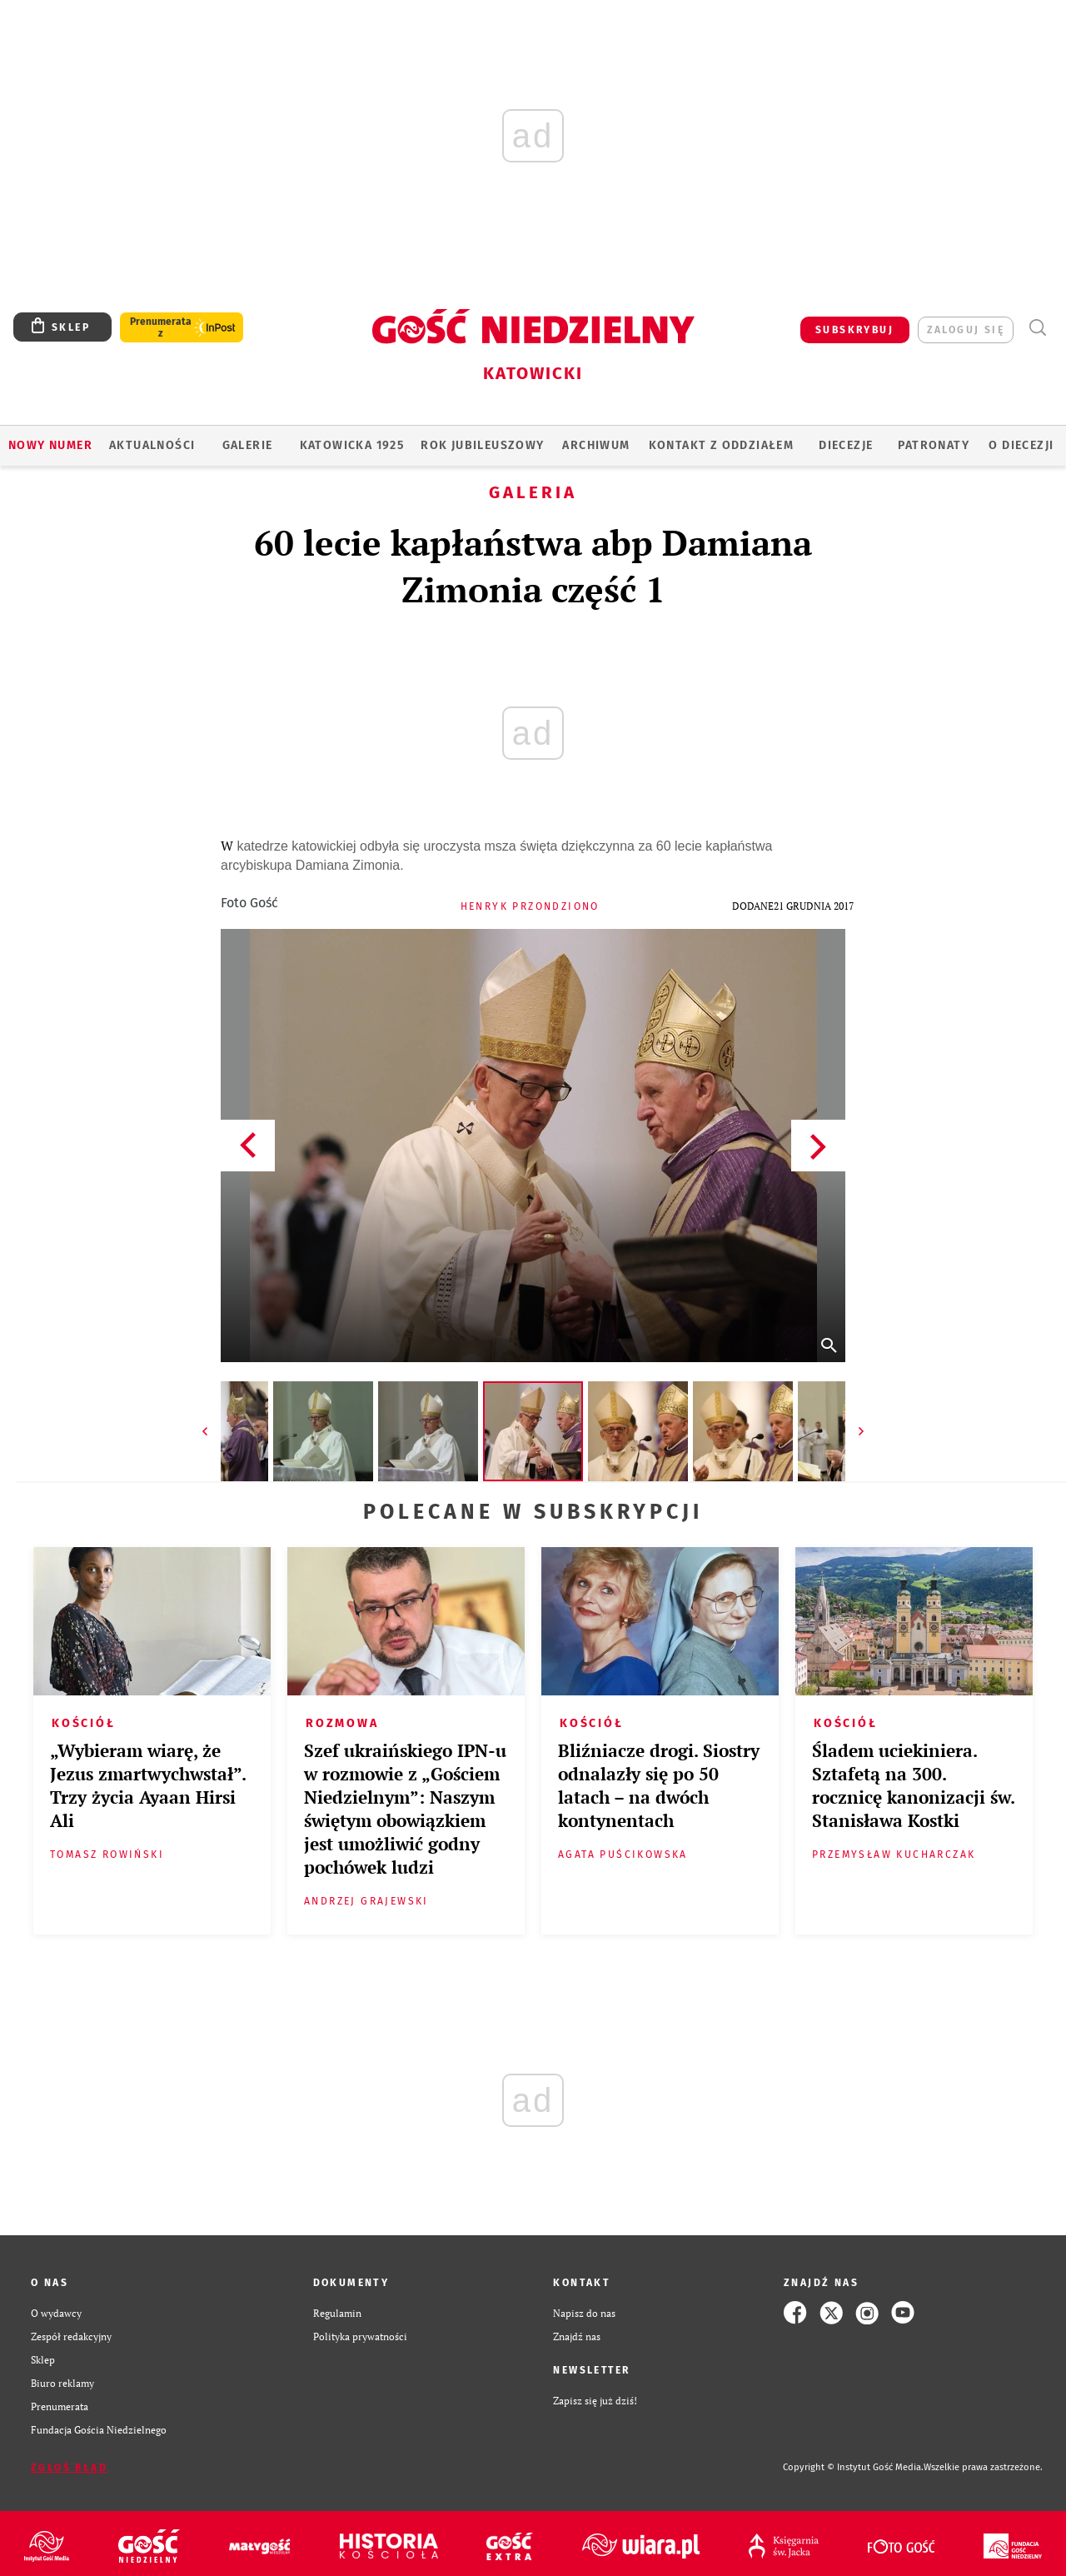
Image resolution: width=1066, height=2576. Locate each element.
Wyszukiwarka (1037, 327)
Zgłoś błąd (69, 2468)
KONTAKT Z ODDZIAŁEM (722, 445)
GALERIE (247, 445)
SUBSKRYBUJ (854, 330)
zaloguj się (965, 330)
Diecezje (846, 445)
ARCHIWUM (596, 445)
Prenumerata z (161, 327)
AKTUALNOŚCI (152, 445)
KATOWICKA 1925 (352, 445)
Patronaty (933, 445)
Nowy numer (50, 445)
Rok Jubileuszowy (482, 445)
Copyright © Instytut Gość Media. (853, 2467)
